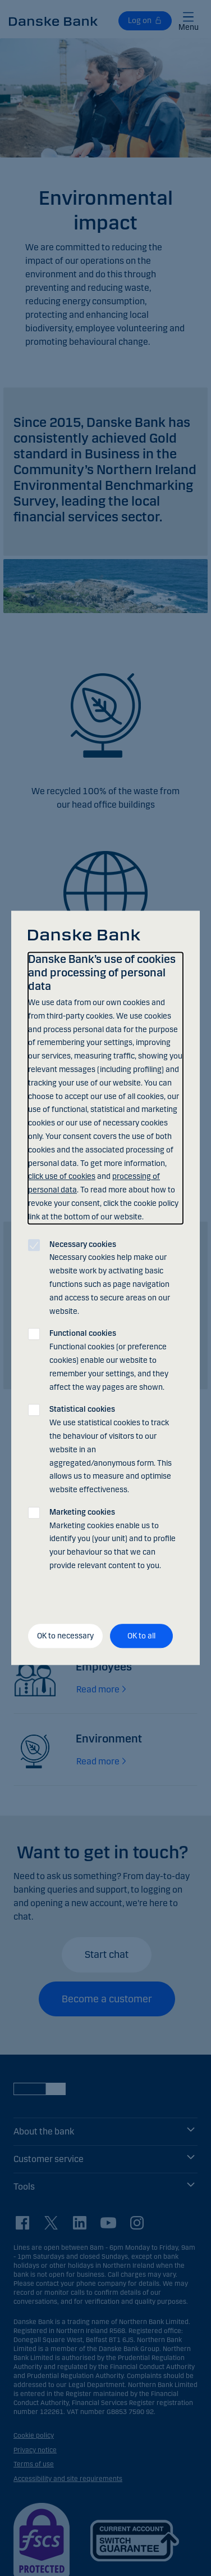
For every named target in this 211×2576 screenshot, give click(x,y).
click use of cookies (61, 1177)
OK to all (141, 1636)
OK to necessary (65, 1636)
